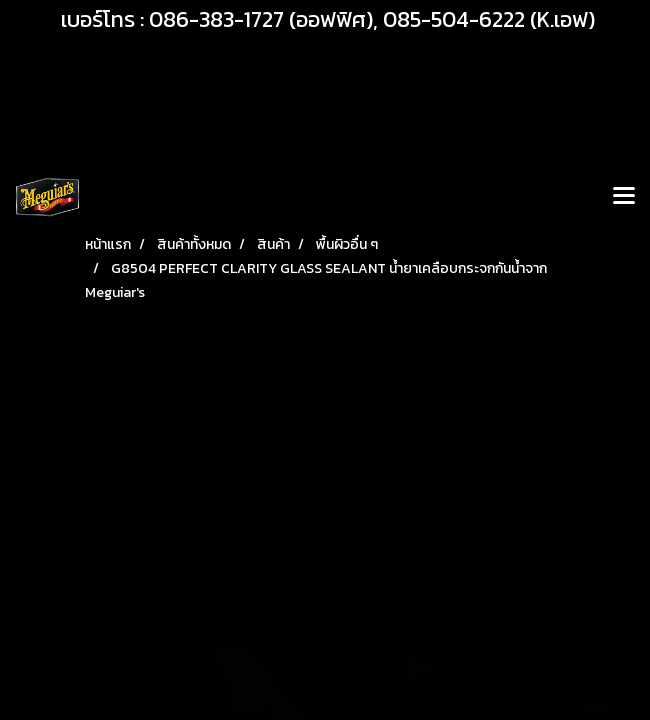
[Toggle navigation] (624, 197)
